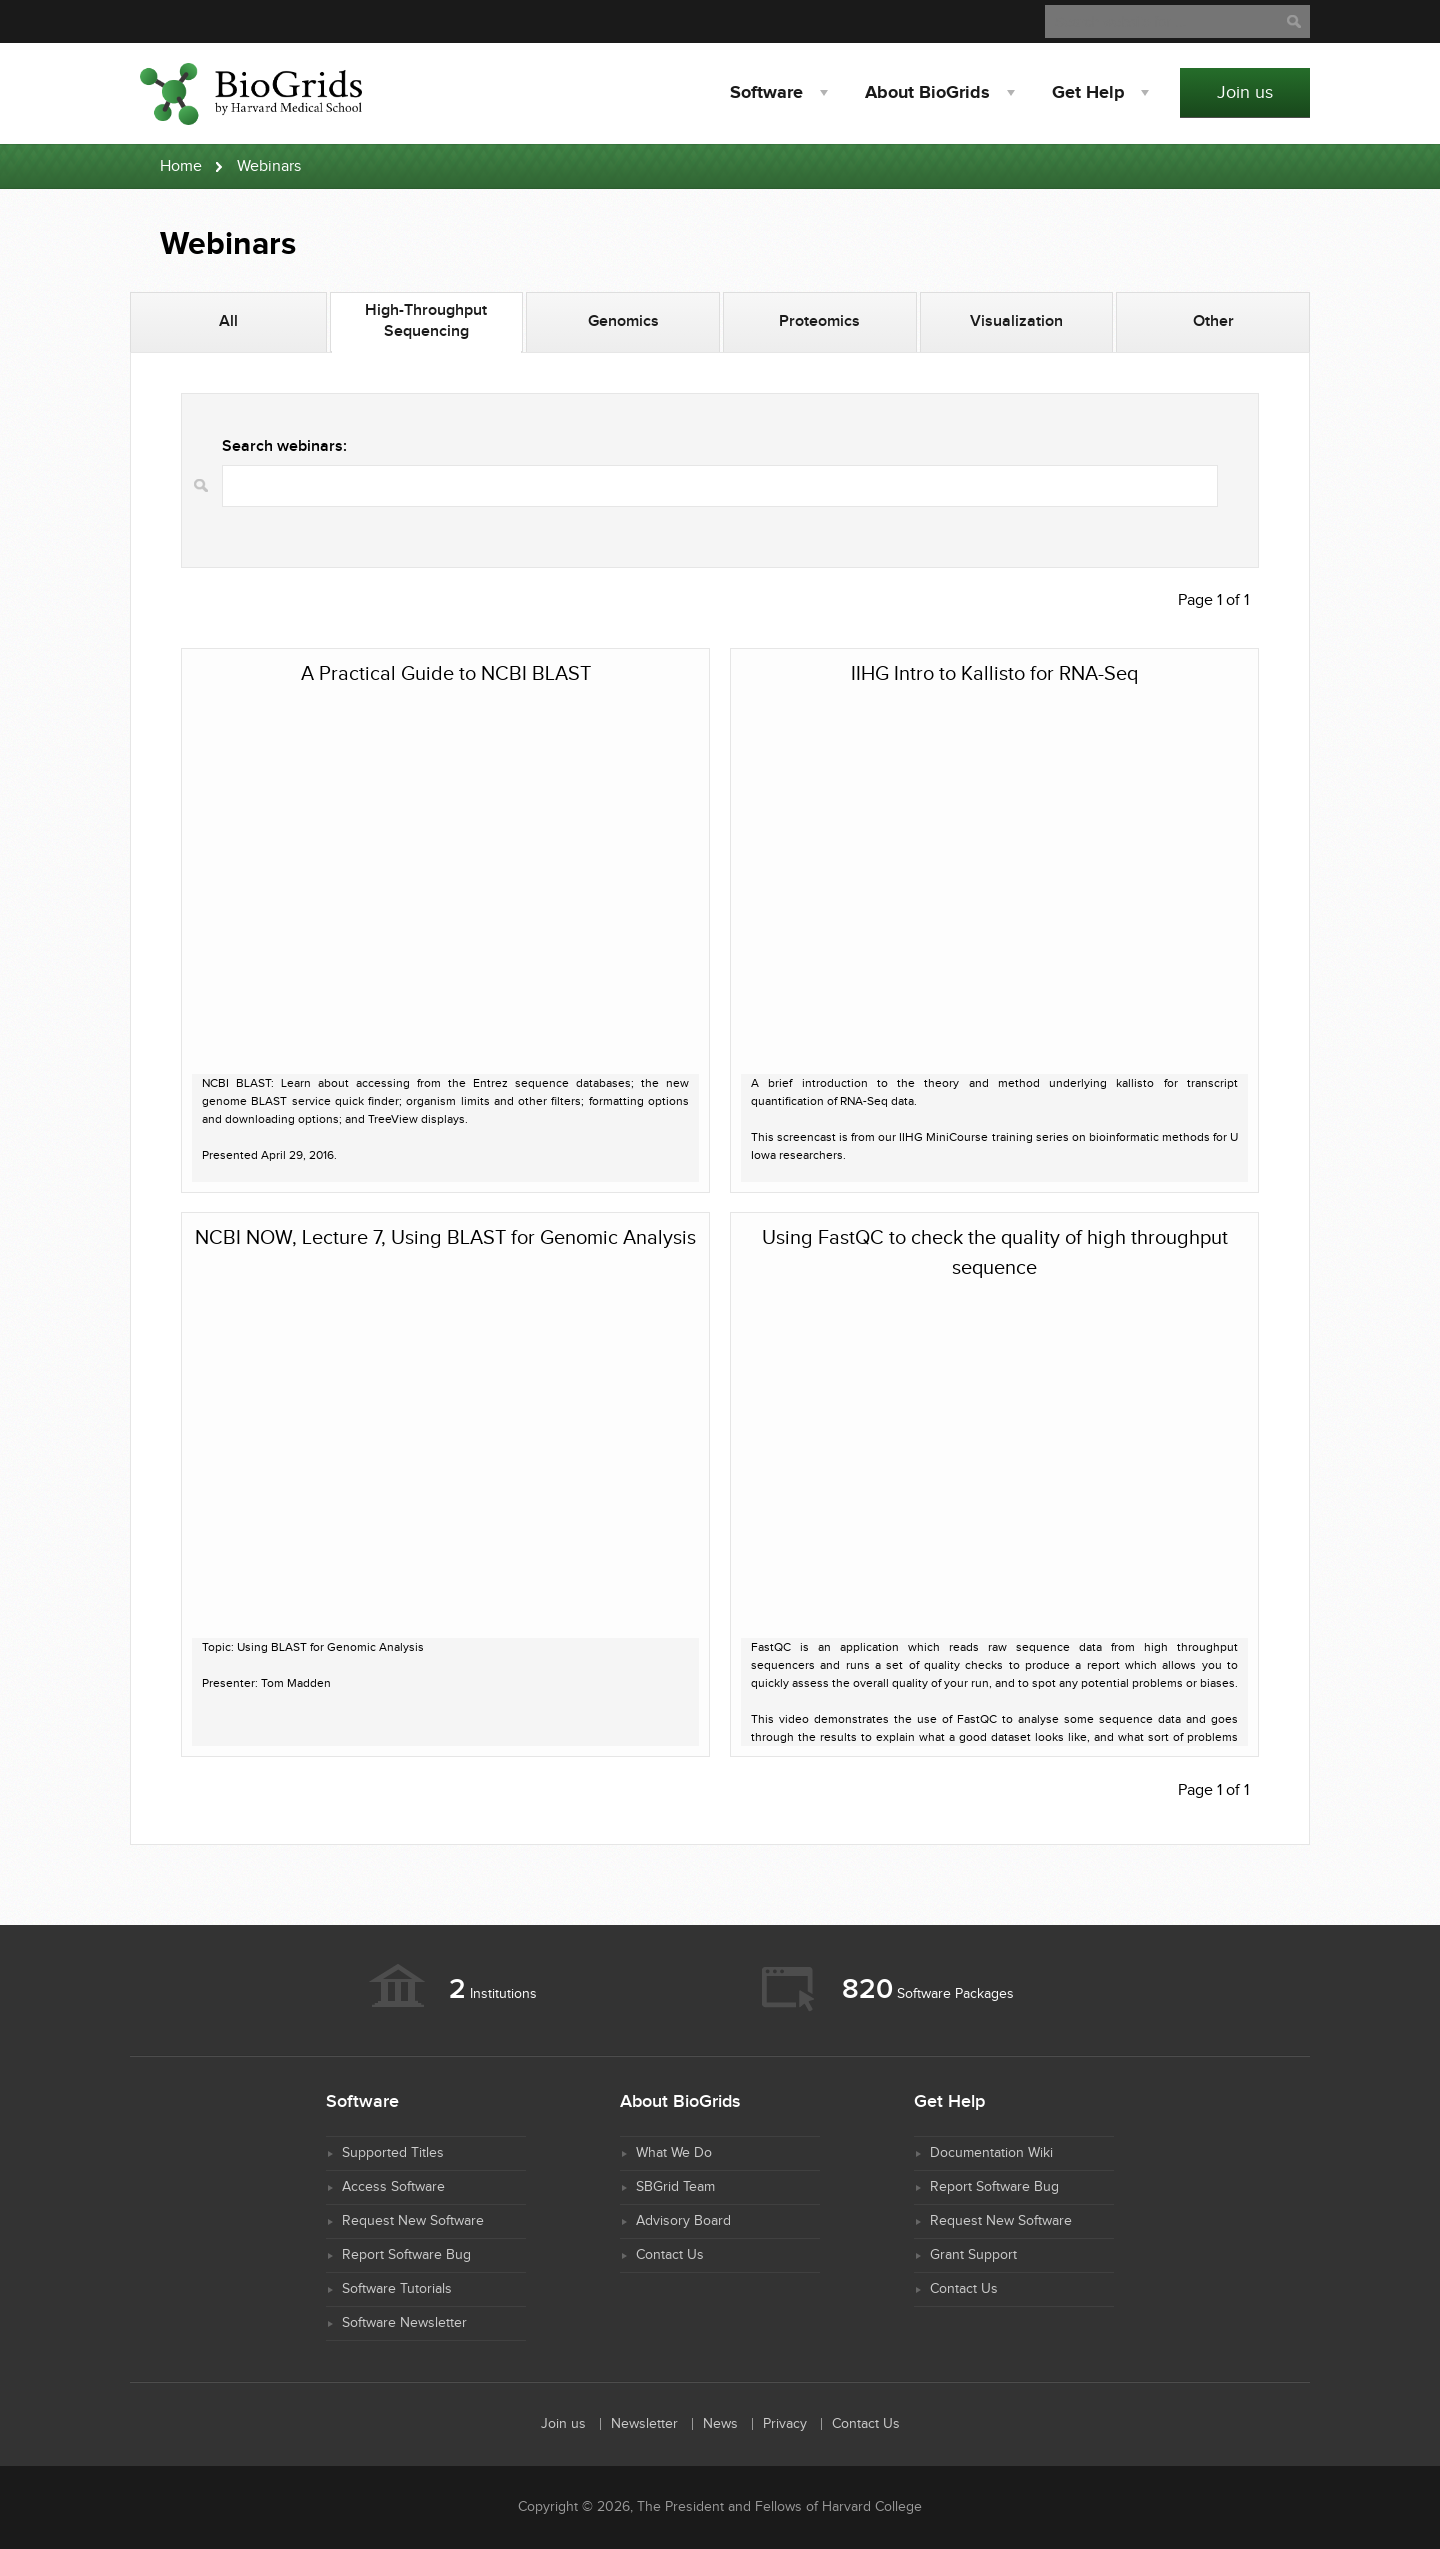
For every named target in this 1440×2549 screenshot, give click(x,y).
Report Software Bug (406, 2255)
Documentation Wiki (991, 2153)
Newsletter (644, 2424)
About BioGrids (927, 93)
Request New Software (413, 2221)
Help (1088, 93)
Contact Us (670, 2255)
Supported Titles (393, 2153)
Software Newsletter (404, 2323)
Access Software (393, 2187)
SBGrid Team (675, 2187)
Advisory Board (683, 2221)
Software (766, 93)
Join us (1245, 92)
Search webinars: (284, 446)
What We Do (674, 2153)
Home (181, 166)
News (720, 2424)
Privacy (785, 2424)
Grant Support (973, 2255)
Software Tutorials (397, 2289)
